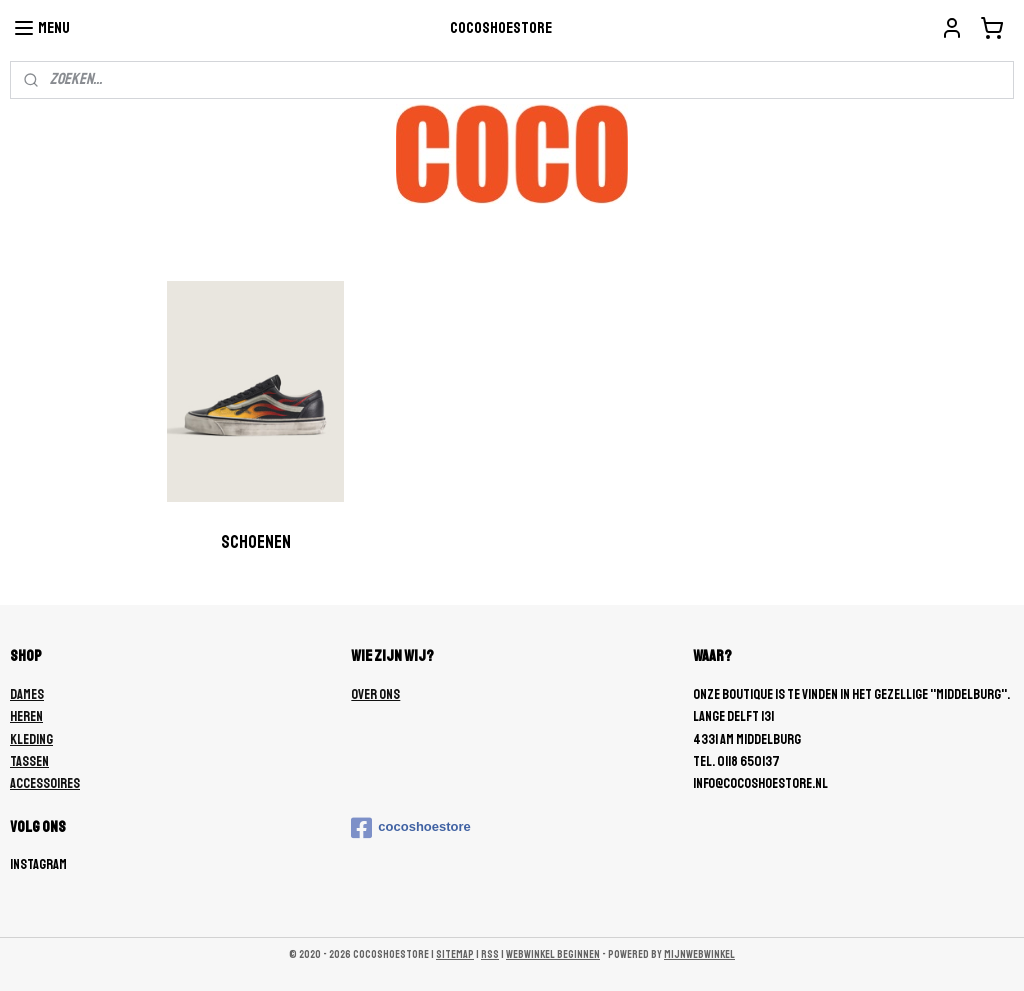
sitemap (455, 954)
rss (490, 954)
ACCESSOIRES (45, 783)
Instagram (38, 864)
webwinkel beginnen (553, 954)
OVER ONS (375, 694)
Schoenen (256, 542)
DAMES (27, 694)
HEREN (26, 716)
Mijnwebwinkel (699, 954)
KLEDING (31, 739)
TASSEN (29, 761)
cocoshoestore (410, 828)
